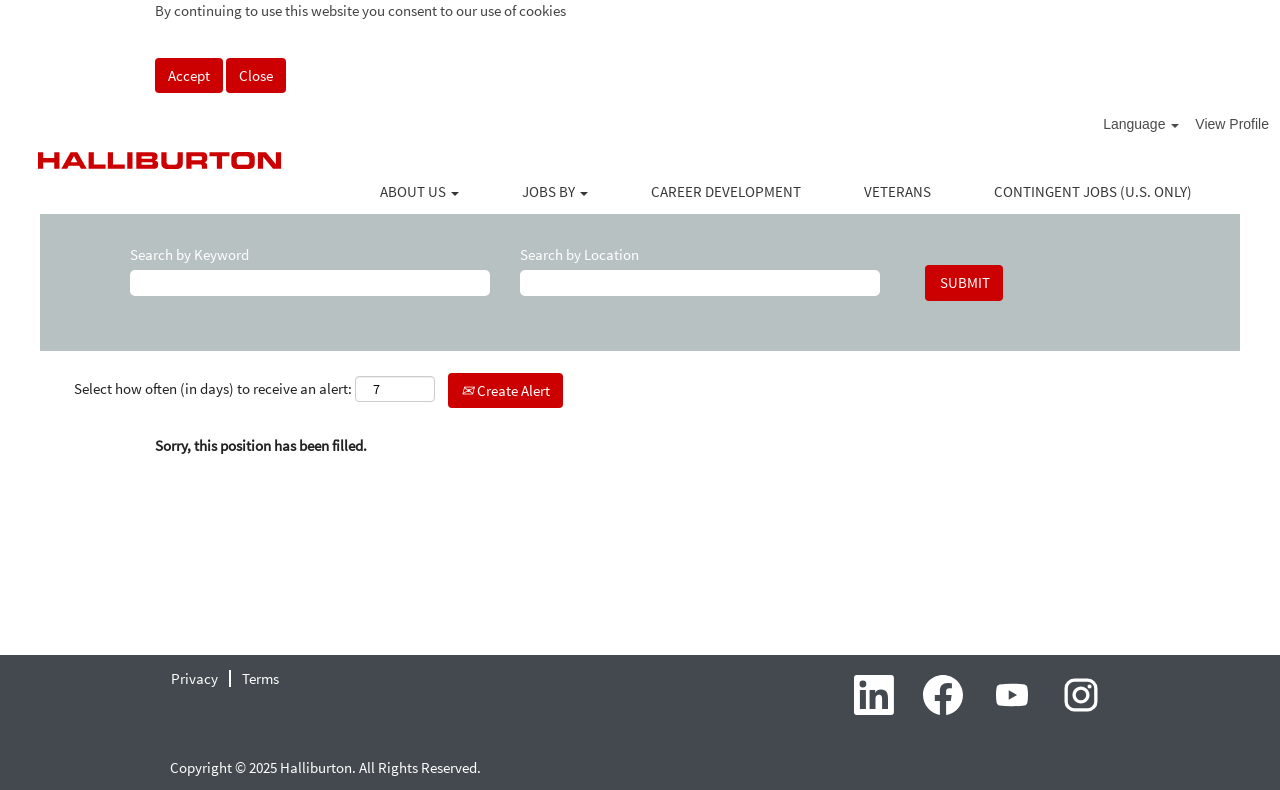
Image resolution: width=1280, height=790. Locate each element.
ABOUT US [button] (419, 191)
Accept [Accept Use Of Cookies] (189, 75)
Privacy (194, 678)
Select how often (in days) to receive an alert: (213, 388)
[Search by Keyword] (310, 282)
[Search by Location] (700, 282)
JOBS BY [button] (555, 191)
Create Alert (505, 390)
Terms (260, 678)
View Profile (1232, 124)
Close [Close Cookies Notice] (256, 75)
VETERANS (897, 191)
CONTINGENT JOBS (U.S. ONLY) (1093, 191)
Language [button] (1141, 124)
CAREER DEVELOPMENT (726, 191)
